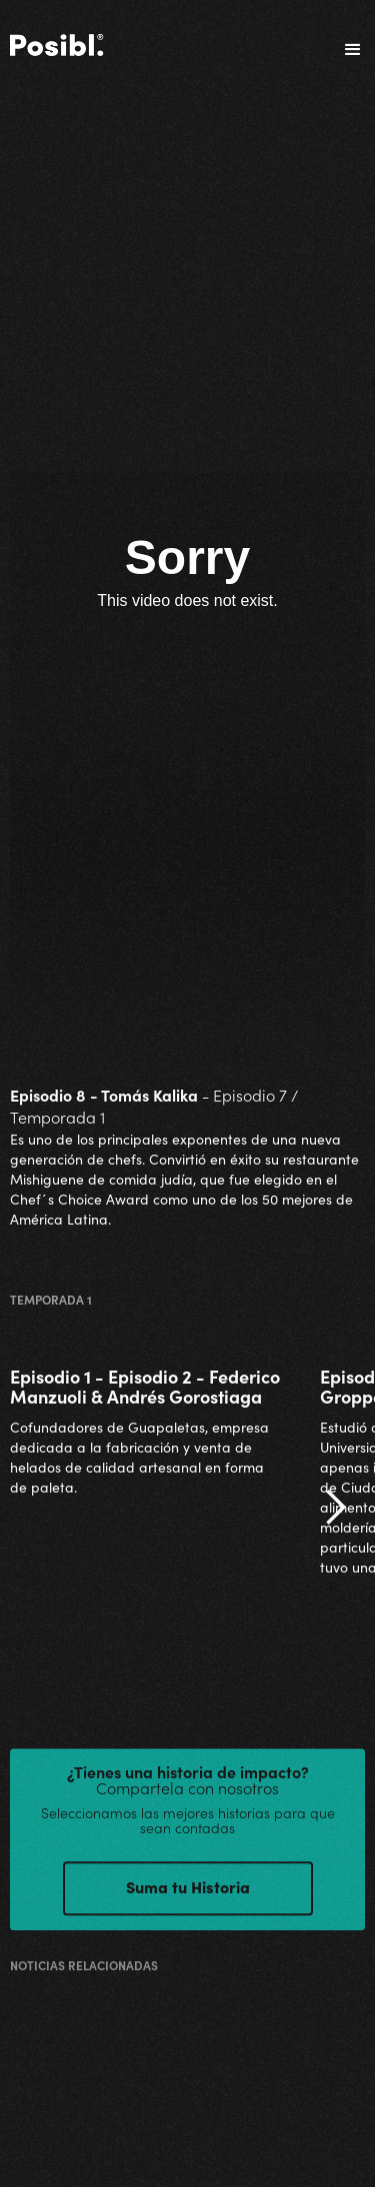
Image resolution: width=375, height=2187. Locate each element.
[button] (344, 50)
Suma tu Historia (188, 1896)
